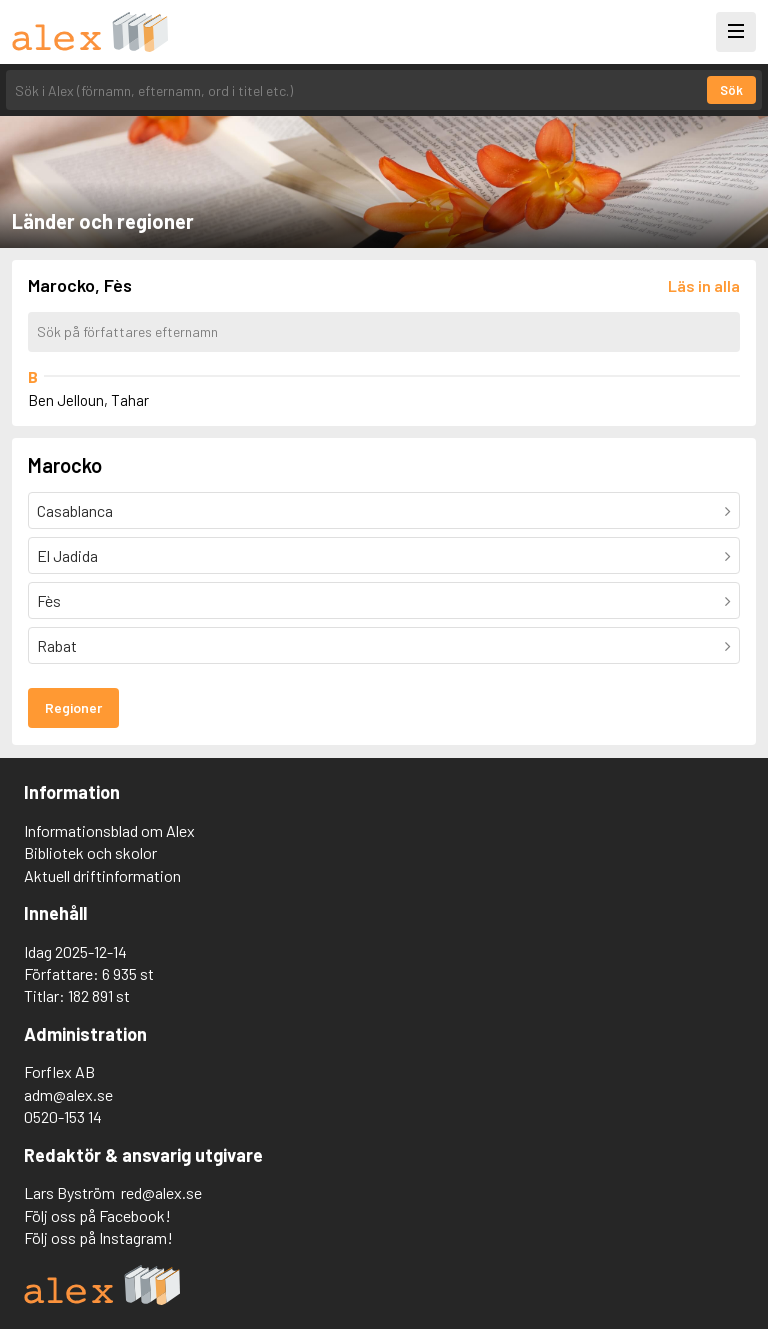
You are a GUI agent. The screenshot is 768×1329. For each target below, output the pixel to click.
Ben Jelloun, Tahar (88, 400)
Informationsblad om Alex (109, 830)
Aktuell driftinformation (102, 875)
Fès (49, 600)
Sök (731, 90)
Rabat (57, 645)
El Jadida (67, 555)
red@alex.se (161, 1192)
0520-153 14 (63, 1116)
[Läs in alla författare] (704, 285)
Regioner (73, 707)
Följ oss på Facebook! (97, 1215)
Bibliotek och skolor (90, 852)
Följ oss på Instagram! (98, 1237)
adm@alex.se (68, 1094)
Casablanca (75, 510)
